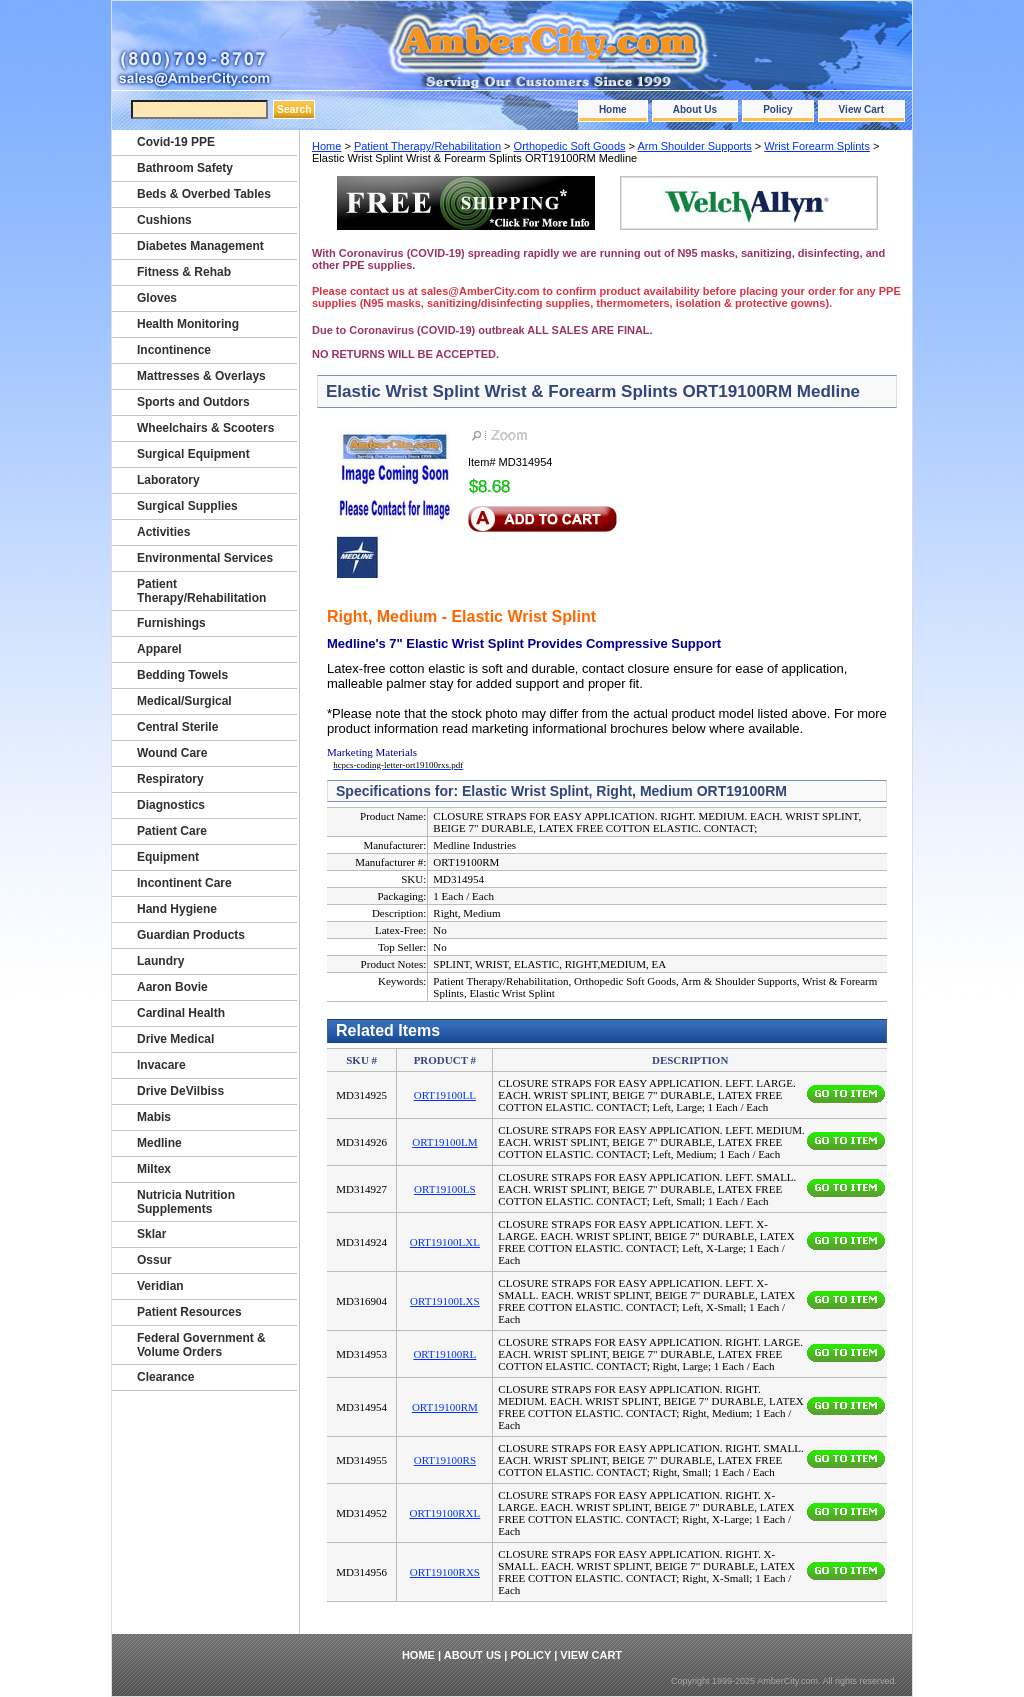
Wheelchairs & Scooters (205, 428)
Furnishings (171, 623)
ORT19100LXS (445, 1301)
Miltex (154, 1169)
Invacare (161, 1065)
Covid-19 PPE (176, 142)
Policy (777, 109)
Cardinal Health (181, 1013)
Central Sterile (177, 727)
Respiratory (170, 779)
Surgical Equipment (193, 454)
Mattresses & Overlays (201, 376)
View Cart (861, 109)
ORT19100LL (445, 1095)
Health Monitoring (188, 324)
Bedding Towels (182, 675)
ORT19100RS (445, 1460)
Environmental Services (205, 558)
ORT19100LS (445, 1189)
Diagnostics (171, 805)
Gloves (157, 298)
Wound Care (172, 753)
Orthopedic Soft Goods (570, 146)
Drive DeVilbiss (180, 1091)
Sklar (151, 1234)
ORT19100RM (445, 1407)
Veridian (160, 1286)
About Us (695, 109)
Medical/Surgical (184, 701)
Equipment (168, 857)
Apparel (159, 649)
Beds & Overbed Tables (204, 194)
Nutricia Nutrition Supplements (186, 1202)
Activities (163, 532)
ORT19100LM (444, 1142)
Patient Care (172, 831)
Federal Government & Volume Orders (201, 1345)
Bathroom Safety (185, 168)
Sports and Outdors (193, 402)
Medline (159, 1143)
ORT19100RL (444, 1354)
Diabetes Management (200, 246)
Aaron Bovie (172, 987)
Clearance (165, 1377)
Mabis (154, 1117)
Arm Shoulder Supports (694, 146)
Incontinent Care (184, 883)
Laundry (160, 961)
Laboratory (168, 480)
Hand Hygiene (177, 909)
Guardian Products (191, 935)
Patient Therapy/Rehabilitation (427, 146)
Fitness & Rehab (184, 272)
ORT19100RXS (445, 1572)
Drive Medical (175, 1039)
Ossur (154, 1260)
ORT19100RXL (444, 1513)
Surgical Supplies (187, 506)
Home (613, 109)
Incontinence (174, 350)
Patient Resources (189, 1312)
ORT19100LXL (445, 1242)
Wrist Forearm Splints (817, 146)
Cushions (164, 220)
